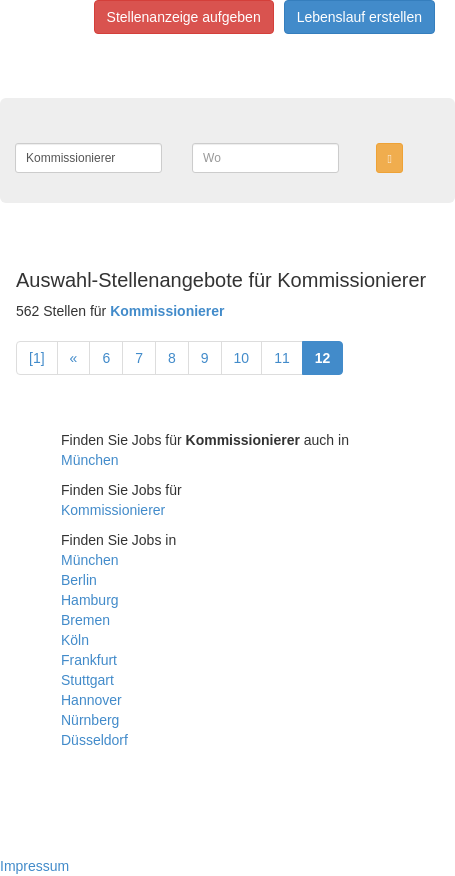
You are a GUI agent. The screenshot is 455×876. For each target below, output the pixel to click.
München (90, 460)
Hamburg (90, 600)
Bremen (85, 620)
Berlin (79, 580)
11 (282, 358)
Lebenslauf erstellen (359, 17)
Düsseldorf (94, 740)
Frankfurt (89, 660)
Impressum (34, 866)
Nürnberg (90, 720)
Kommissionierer (113, 510)
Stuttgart (87, 680)
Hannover (91, 700)
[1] (37, 358)
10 (242, 358)
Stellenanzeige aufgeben (184, 17)
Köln (75, 640)
